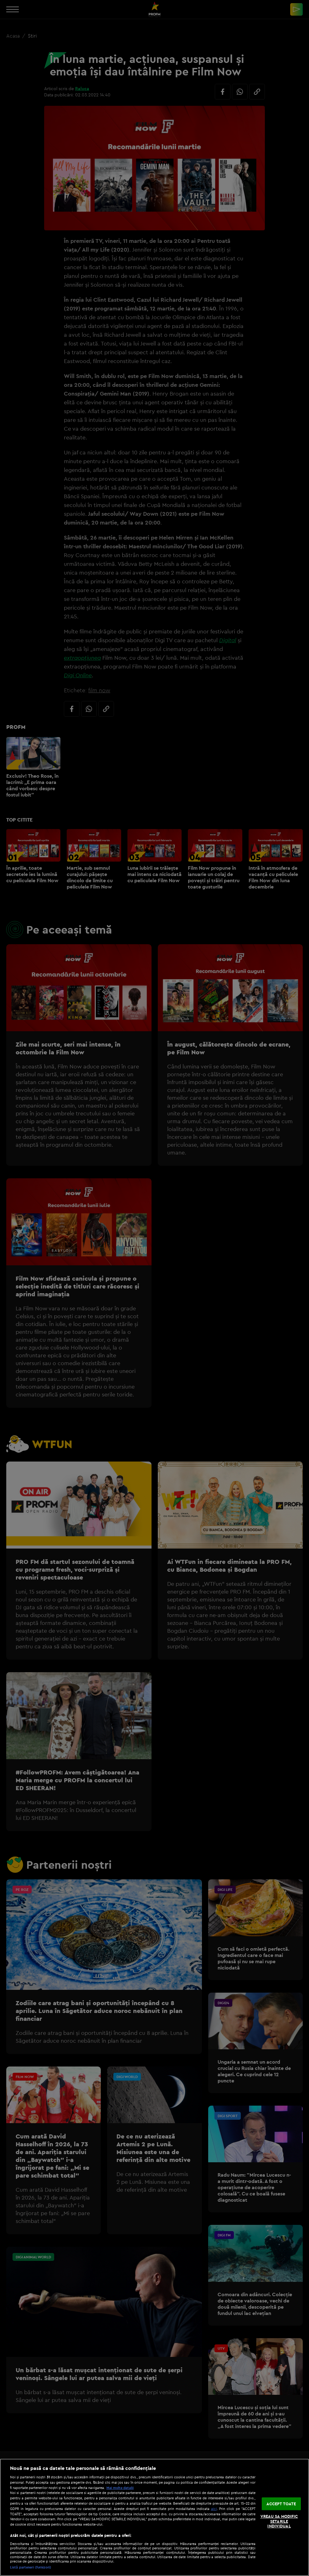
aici (214, 2508)
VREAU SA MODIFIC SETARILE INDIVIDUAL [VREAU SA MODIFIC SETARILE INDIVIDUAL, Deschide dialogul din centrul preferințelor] (279, 2521)
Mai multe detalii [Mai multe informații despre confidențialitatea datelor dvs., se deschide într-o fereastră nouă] (120, 2488)
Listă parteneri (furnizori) (30, 2567)
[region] (154, 2517)
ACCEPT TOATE (281, 2503)
